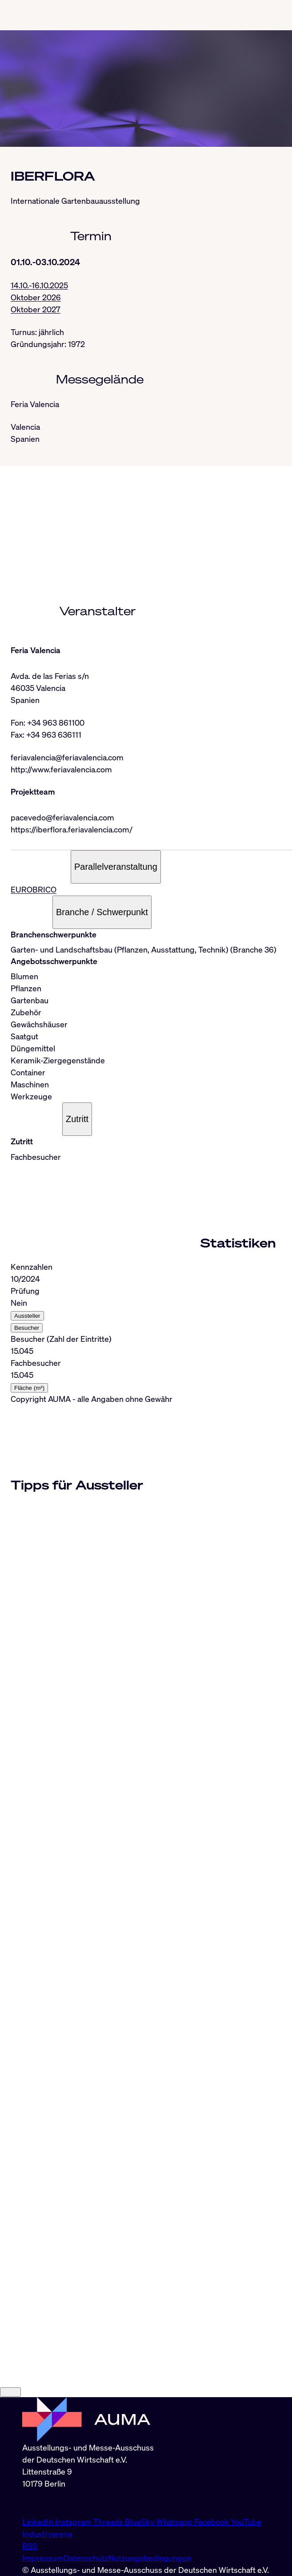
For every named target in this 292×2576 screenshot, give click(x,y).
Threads (109, 2521)
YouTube (246, 2521)
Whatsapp (175, 2521)
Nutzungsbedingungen (149, 2557)
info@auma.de (47, 2502)
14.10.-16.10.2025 (39, 285)
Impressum (43, 2557)
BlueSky (140, 2521)
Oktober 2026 (36, 297)
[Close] (10, 2392)
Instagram (74, 2521)
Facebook (212, 2521)
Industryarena (47, 2533)
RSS (29, 2545)
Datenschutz (86, 2557)
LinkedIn (38, 2521)
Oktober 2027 (35, 309)
